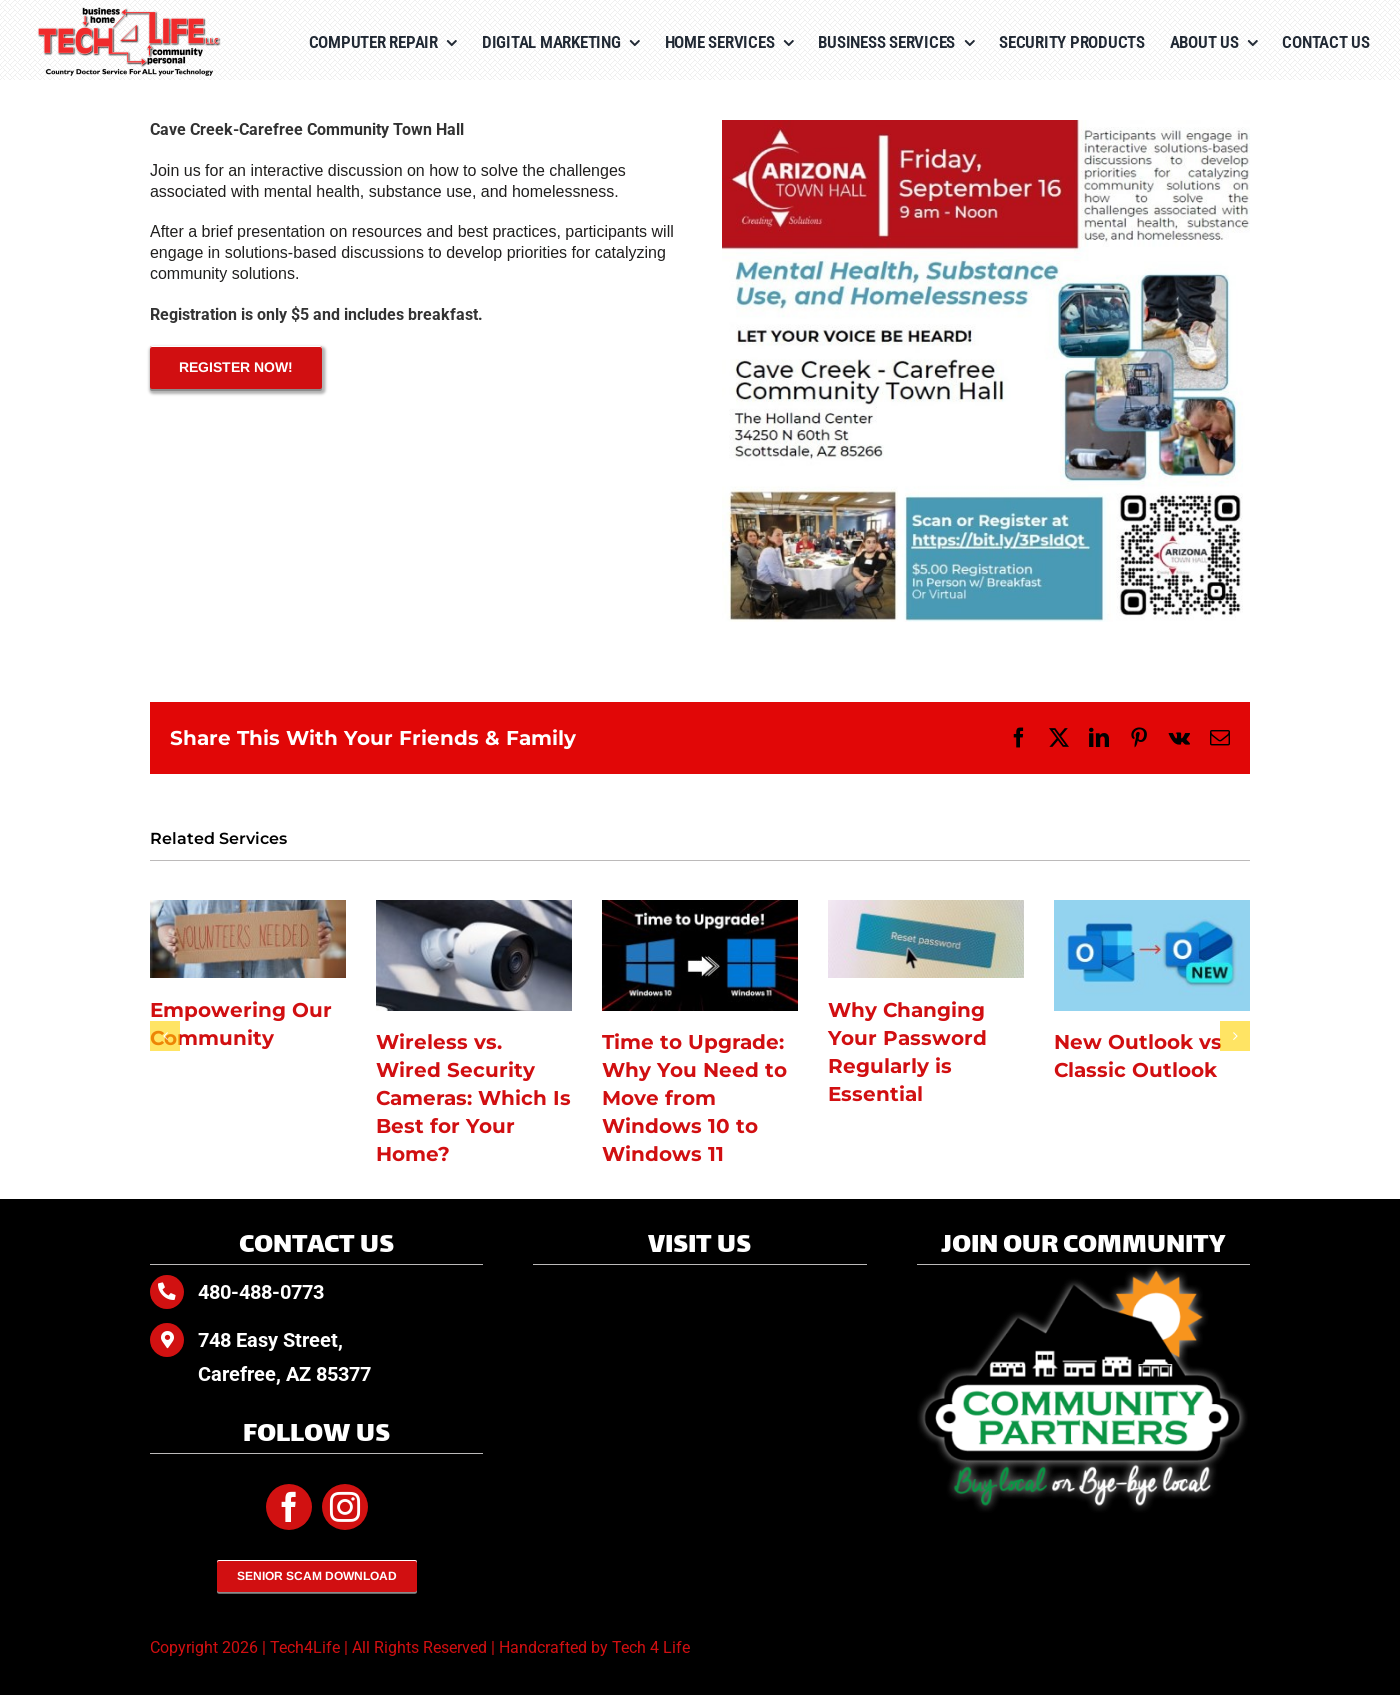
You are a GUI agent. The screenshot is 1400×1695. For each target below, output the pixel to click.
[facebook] (289, 1507)
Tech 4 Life (651, 1647)
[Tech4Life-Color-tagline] (130, 14)
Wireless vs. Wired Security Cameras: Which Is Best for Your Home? (473, 1098)
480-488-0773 (261, 1292)
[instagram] (345, 1507)
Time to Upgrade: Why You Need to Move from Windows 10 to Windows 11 (694, 1098)
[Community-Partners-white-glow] (1083, 1272)
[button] (165, 1036)
